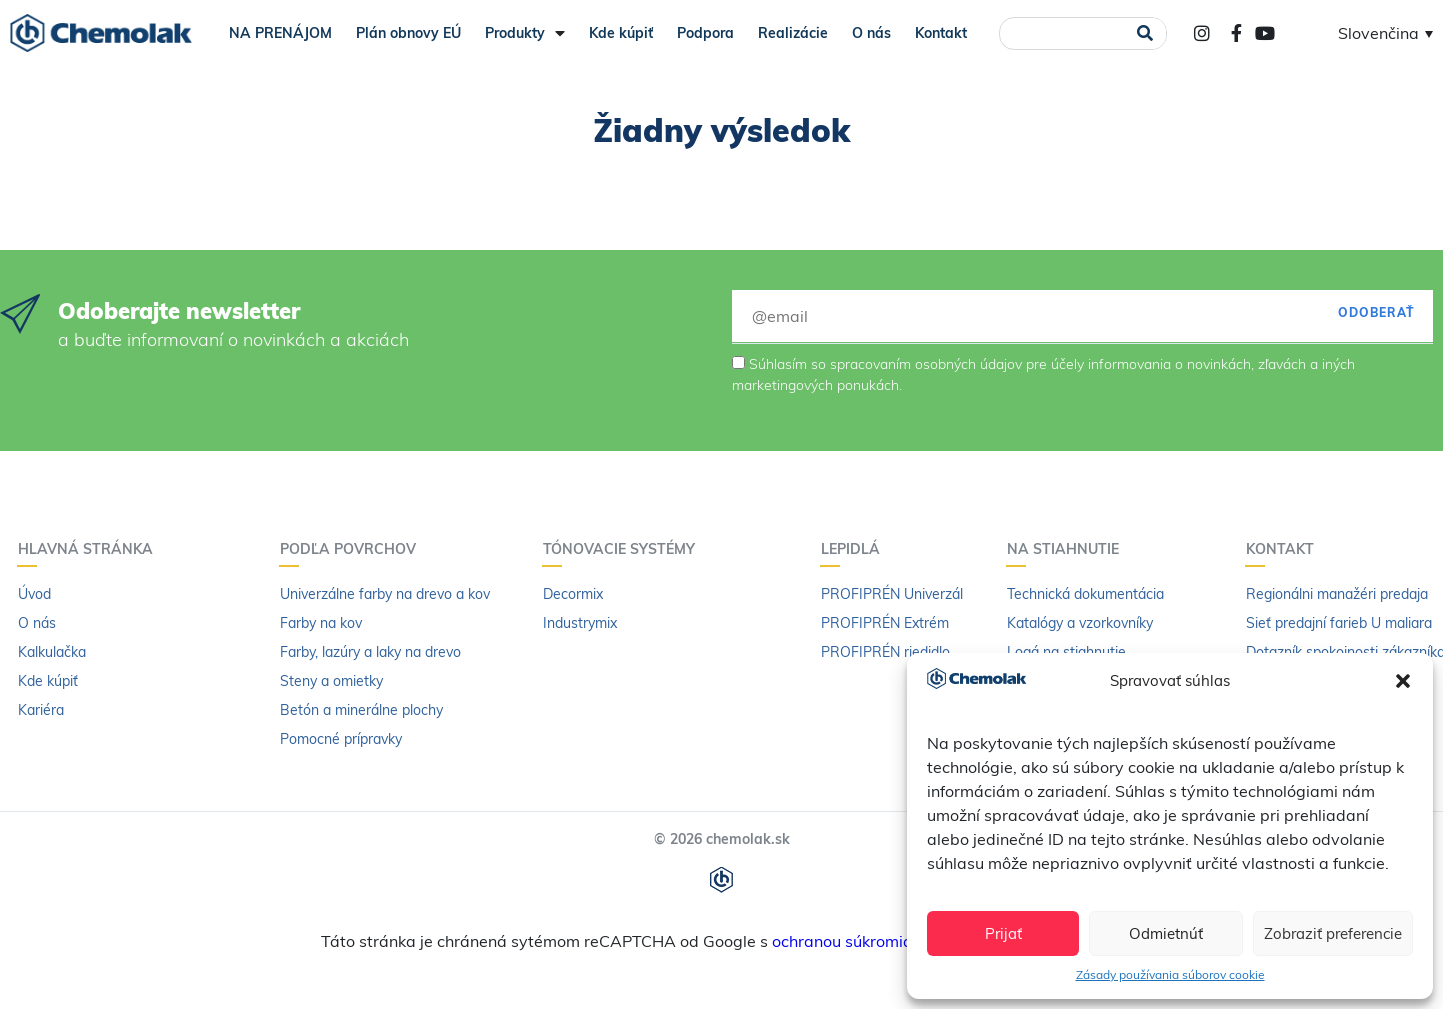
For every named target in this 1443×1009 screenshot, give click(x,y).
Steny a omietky (331, 681)
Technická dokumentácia (1085, 594)
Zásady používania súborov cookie (1170, 974)
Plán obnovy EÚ (408, 33)
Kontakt (941, 33)
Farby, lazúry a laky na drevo (370, 652)
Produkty (525, 33)
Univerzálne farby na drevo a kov (385, 594)
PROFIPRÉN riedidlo (885, 652)
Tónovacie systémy (624, 549)
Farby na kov (321, 623)
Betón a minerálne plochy (361, 710)
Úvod (34, 594)
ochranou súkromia (842, 941)
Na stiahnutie (1068, 549)
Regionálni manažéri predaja (1337, 594)
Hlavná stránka (90, 549)
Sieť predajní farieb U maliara (1339, 623)
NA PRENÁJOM (280, 33)
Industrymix (580, 623)
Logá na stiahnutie (1066, 652)
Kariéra (41, 710)
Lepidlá (855, 549)
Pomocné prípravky (341, 739)
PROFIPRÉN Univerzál (892, 594)
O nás (871, 33)
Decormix (573, 594)
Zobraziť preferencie (1333, 933)
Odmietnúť (1166, 933)
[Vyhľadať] (1144, 33)
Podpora (705, 33)
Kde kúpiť (621, 33)
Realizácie (793, 33)
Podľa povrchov (353, 549)
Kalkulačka (52, 652)
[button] (1403, 681)
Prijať (1003, 933)
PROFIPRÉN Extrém (885, 623)
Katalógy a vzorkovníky (1080, 623)
